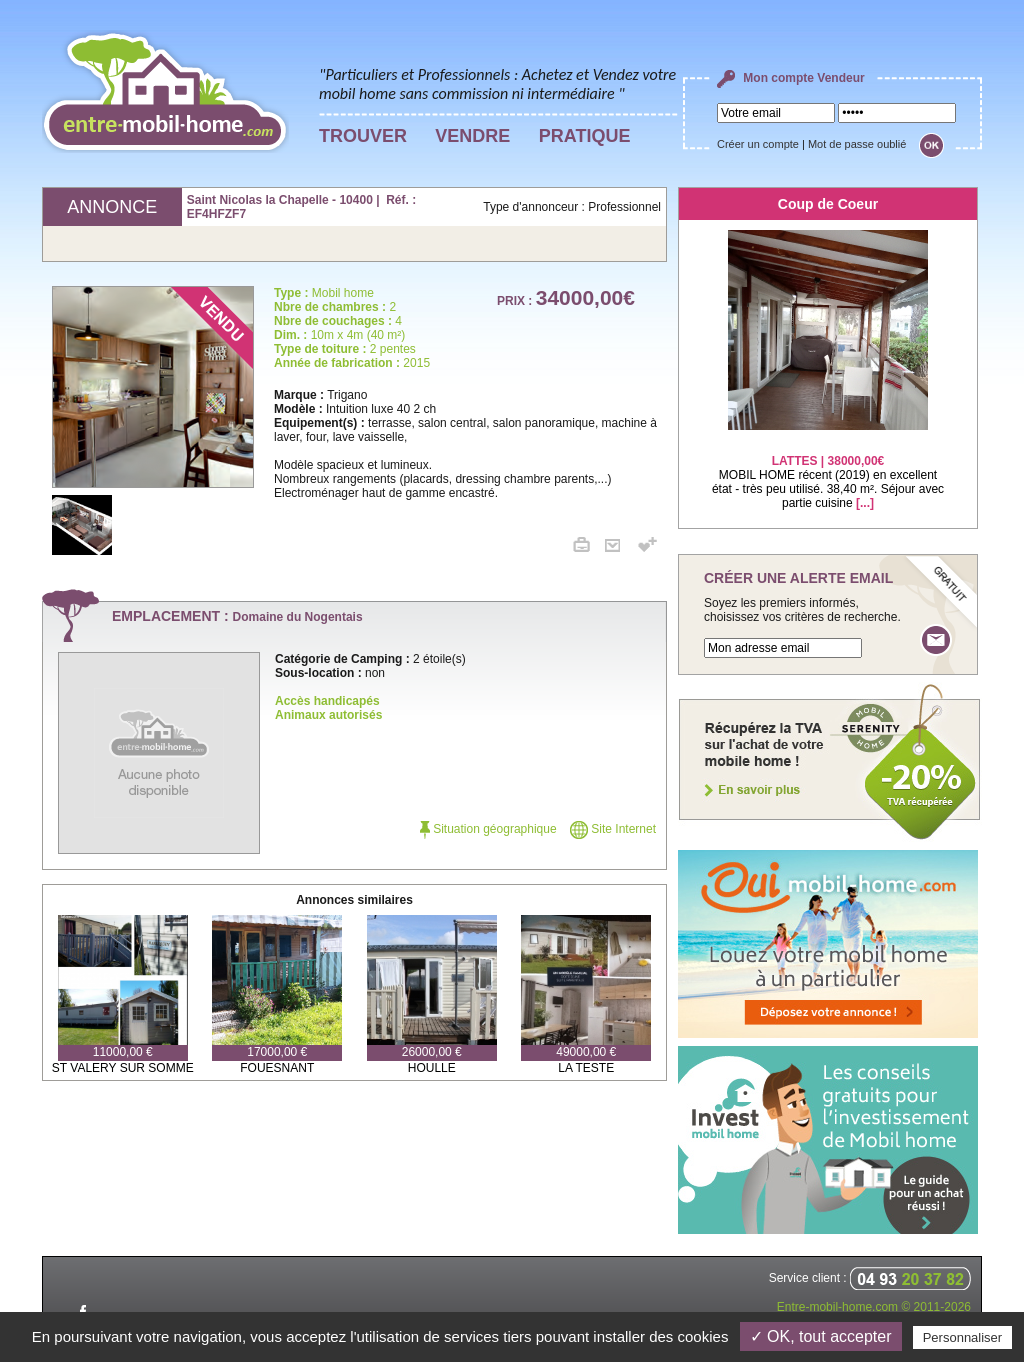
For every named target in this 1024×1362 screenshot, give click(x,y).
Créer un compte (758, 144)
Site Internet (613, 829)
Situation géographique (488, 829)
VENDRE (472, 136)
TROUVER (363, 136)
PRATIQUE (585, 136)
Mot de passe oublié (857, 144)
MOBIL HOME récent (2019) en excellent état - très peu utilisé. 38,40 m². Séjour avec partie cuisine (828, 469)
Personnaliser (963, 1337)
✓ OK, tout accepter (821, 1336)
